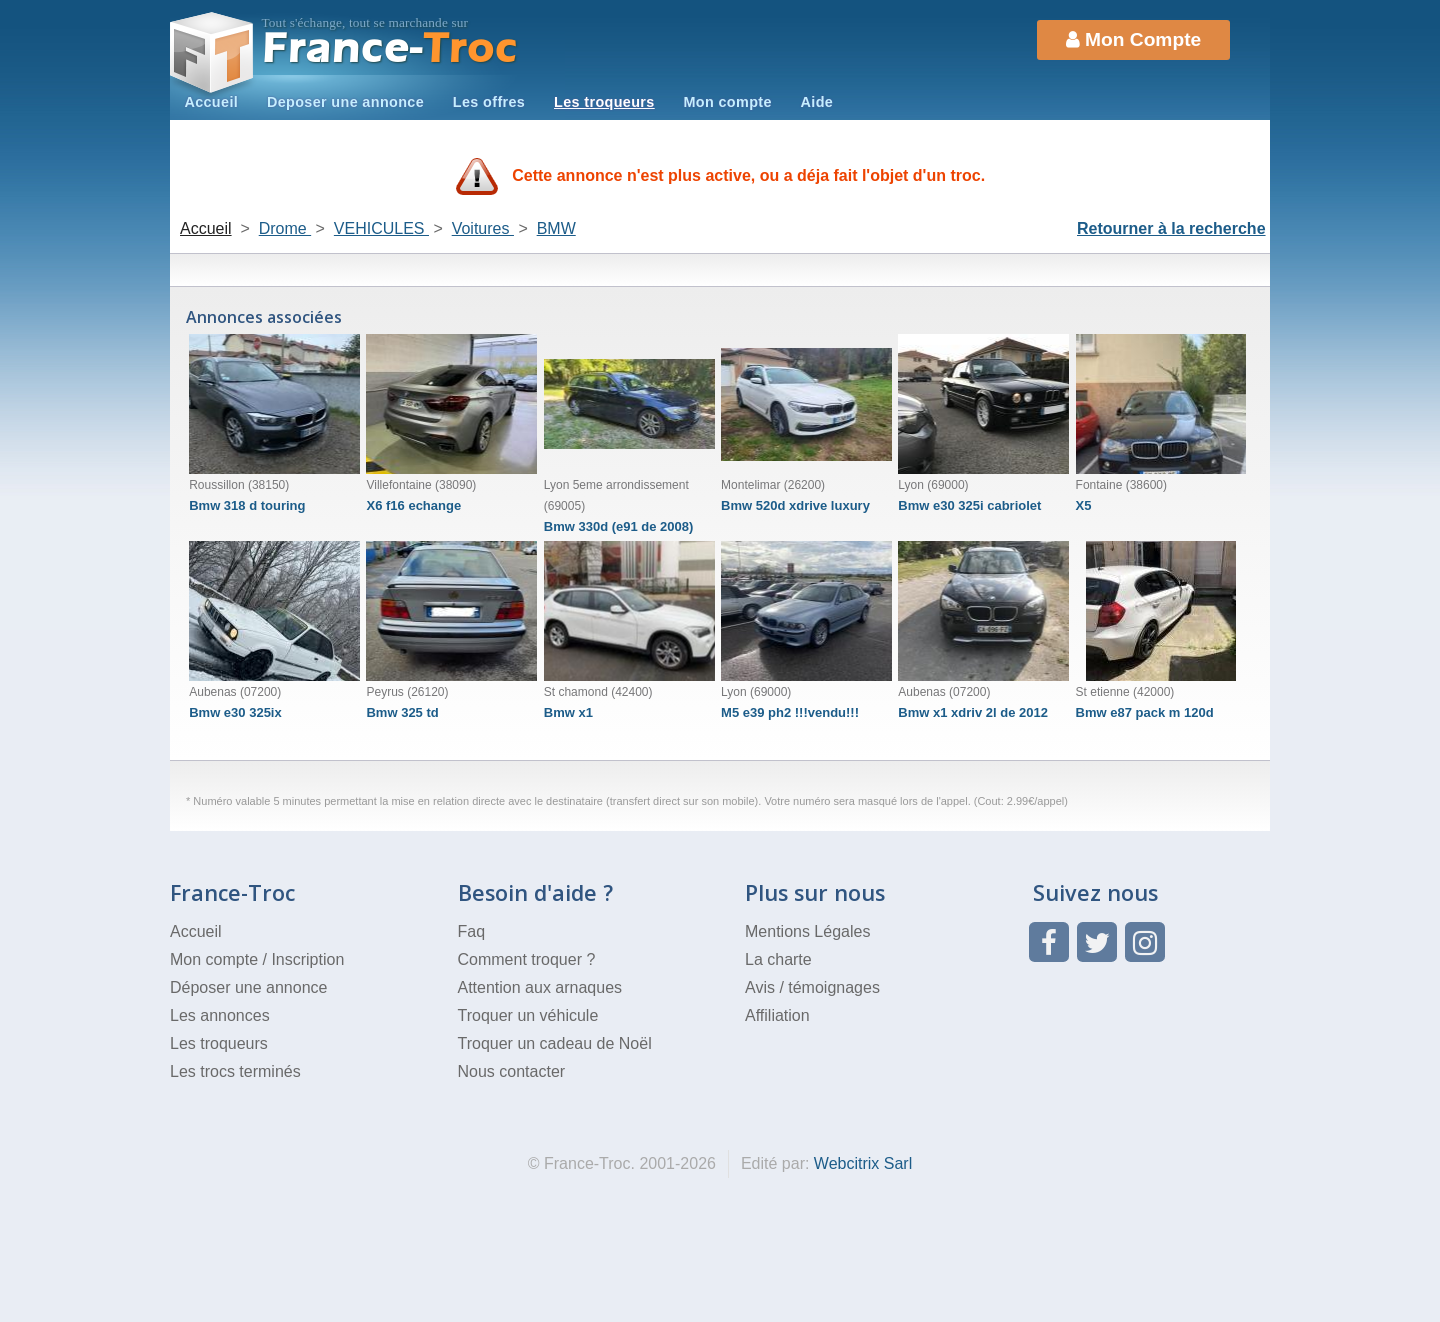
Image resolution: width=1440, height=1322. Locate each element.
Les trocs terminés (235, 1071)
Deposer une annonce (345, 102)
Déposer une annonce (248, 987)
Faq (472, 931)
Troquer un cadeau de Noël (555, 1043)
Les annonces (220, 1015)
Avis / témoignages (812, 987)
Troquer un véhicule (528, 1015)
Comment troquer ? (527, 959)
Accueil (211, 102)
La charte (778, 959)
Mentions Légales (807, 931)
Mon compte (727, 102)
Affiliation (777, 1015)
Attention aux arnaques (540, 987)
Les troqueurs (604, 102)
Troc (390, 48)
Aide (817, 102)
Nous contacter (512, 1071)
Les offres (489, 102)
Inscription (307, 959)
